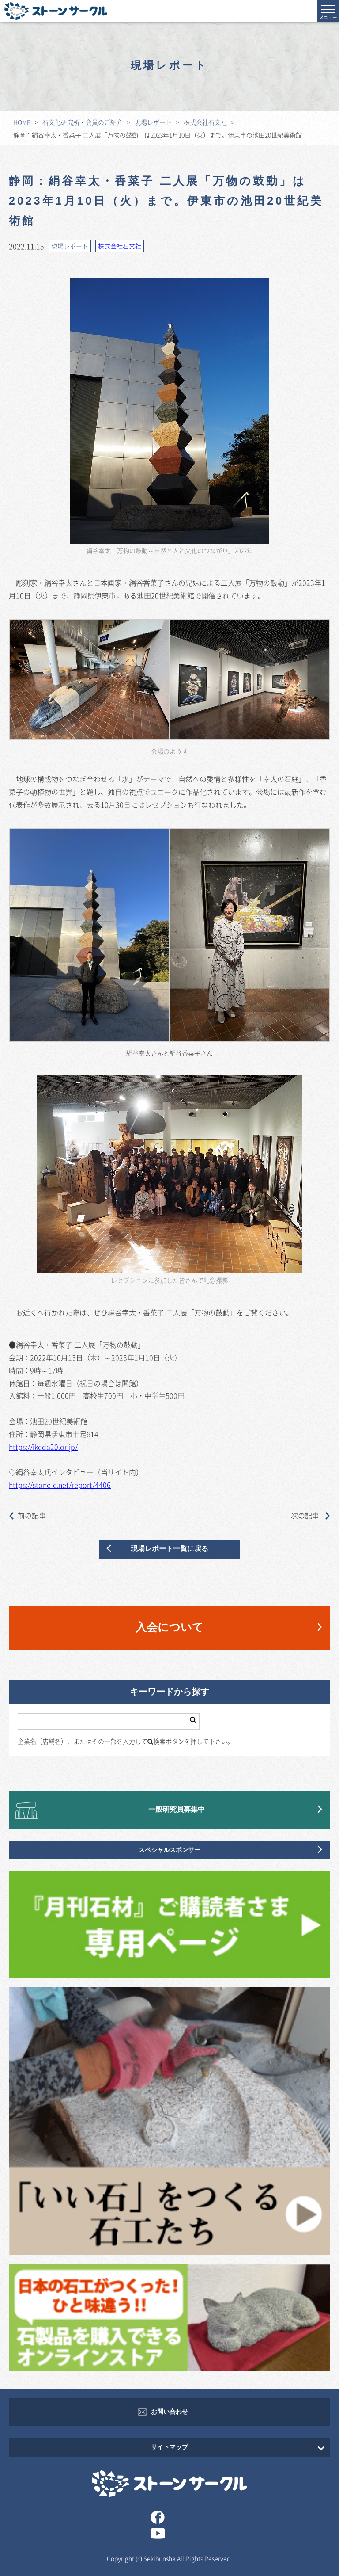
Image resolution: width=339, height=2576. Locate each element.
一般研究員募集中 (176, 1810)
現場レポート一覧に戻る (169, 1549)
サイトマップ (169, 2447)
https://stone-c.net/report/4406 (60, 1484)
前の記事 (27, 1515)
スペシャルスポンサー (169, 1850)
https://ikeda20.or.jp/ (43, 1446)
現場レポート (153, 122)
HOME (21, 122)
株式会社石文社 (205, 122)
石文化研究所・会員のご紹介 (82, 122)
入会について (169, 1628)
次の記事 (310, 1515)
